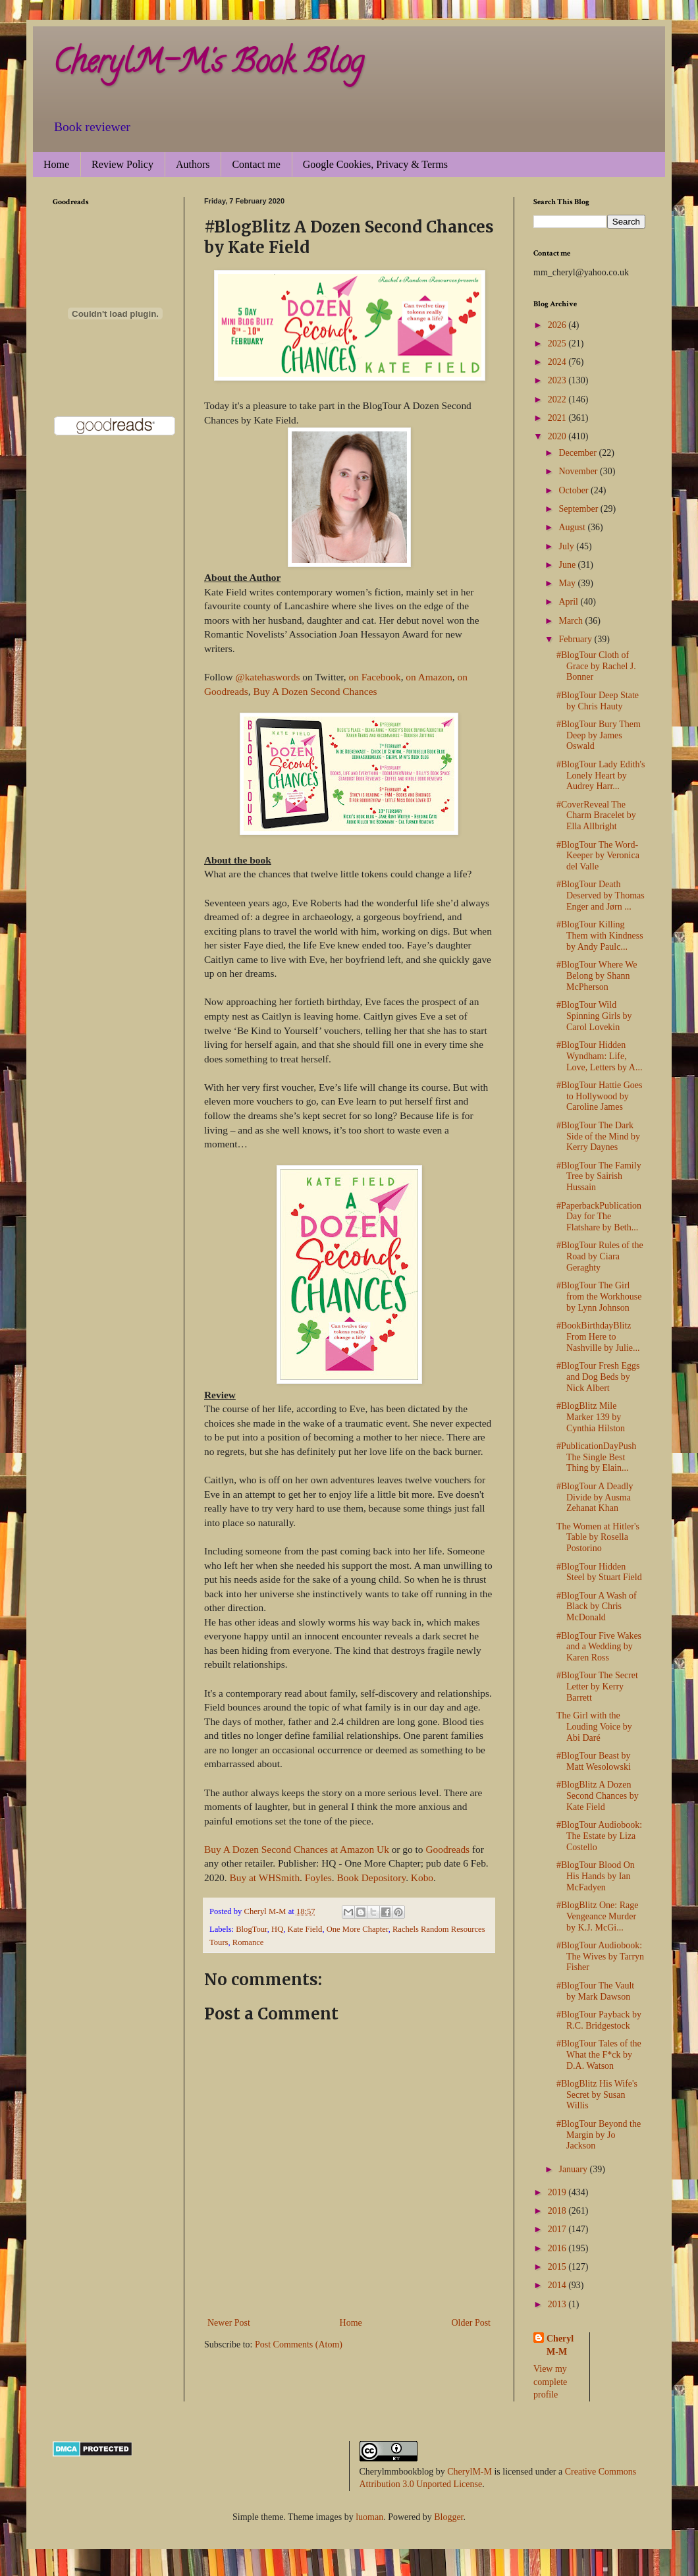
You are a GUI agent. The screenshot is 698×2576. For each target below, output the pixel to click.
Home (56, 164)
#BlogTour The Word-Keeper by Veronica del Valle (597, 856)
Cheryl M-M (560, 2345)
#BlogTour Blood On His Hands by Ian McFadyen (595, 1876)
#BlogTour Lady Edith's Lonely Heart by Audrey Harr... (600, 775)
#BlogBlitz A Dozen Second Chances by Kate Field (597, 1796)
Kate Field (305, 1929)
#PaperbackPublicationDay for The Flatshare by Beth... (598, 1217)
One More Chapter (358, 1929)
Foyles (318, 1877)
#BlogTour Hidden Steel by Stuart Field (599, 1572)
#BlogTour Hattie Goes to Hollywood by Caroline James (599, 1096)
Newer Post (228, 2323)
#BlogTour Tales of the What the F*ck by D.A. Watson (598, 2055)
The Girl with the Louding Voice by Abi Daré (594, 1727)
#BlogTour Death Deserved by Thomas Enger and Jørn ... (600, 895)
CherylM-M (469, 2472)
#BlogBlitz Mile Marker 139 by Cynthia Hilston (590, 1417)
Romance (248, 1942)
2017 (558, 2229)
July (567, 546)
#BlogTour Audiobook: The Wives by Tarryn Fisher (600, 1956)
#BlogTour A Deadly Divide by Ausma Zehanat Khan (594, 1497)
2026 (558, 325)
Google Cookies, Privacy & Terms (375, 164)
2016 (558, 2248)
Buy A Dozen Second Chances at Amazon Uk (296, 1849)
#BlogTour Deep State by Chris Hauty (597, 700)
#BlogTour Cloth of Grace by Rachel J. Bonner (596, 666)
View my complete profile (550, 2381)
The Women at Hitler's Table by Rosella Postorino (597, 1537)
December (578, 453)
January (573, 2169)
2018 (558, 2211)
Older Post (471, 2323)
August (572, 527)
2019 (558, 2192)
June (567, 565)
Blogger (448, 2517)
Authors (193, 164)
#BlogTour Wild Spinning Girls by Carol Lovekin (594, 1016)
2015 (558, 2267)
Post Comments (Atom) (298, 2344)
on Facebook (375, 676)
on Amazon (429, 676)
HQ (277, 1929)
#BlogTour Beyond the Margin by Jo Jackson (598, 2135)
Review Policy (122, 164)
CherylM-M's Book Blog (208, 65)
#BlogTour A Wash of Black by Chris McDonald (596, 1607)
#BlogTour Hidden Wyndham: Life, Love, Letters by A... (599, 1056)
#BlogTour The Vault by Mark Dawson (595, 1991)
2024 (558, 362)
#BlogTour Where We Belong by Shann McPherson (596, 976)
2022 (558, 399)
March (571, 621)
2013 (558, 2304)
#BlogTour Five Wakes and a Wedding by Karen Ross (598, 1647)
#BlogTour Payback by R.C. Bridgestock (598, 2020)
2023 (558, 380)
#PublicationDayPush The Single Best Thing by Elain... (596, 1457)
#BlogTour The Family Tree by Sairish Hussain (598, 1177)
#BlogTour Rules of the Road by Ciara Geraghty (599, 1256)
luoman (369, 2517)
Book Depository (371, 1877)
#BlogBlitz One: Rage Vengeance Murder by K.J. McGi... (597, 1916)
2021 (558, 418)
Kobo (422, 1877)
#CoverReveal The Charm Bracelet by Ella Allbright (596, 816)
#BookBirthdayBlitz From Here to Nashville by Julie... (598, 1337)
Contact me (256, 164)
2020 (558, 436)
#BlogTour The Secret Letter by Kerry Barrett (597, 1686)
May (567, 583)
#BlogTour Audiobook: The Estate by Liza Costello (599, 1836)
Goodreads (447, 1849)
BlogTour (251, 1929)
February (576, 639)
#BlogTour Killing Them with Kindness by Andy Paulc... (599, 935)
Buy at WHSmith (264, 1877)
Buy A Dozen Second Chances (315, 691)
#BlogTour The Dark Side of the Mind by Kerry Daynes (598, 1136)
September (579, 509)
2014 (558, 2285)
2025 (558, 343)
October (574, 490)
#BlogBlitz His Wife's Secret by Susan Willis (596, 2095)
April (569, 602)
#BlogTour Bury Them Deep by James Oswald (598, 735)
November (579, 471)
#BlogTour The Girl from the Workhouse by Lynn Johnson (598, 1296)
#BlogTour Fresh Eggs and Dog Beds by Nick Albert (598, 1377)
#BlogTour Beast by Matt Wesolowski (593, 1761)
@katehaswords (267, 676)
